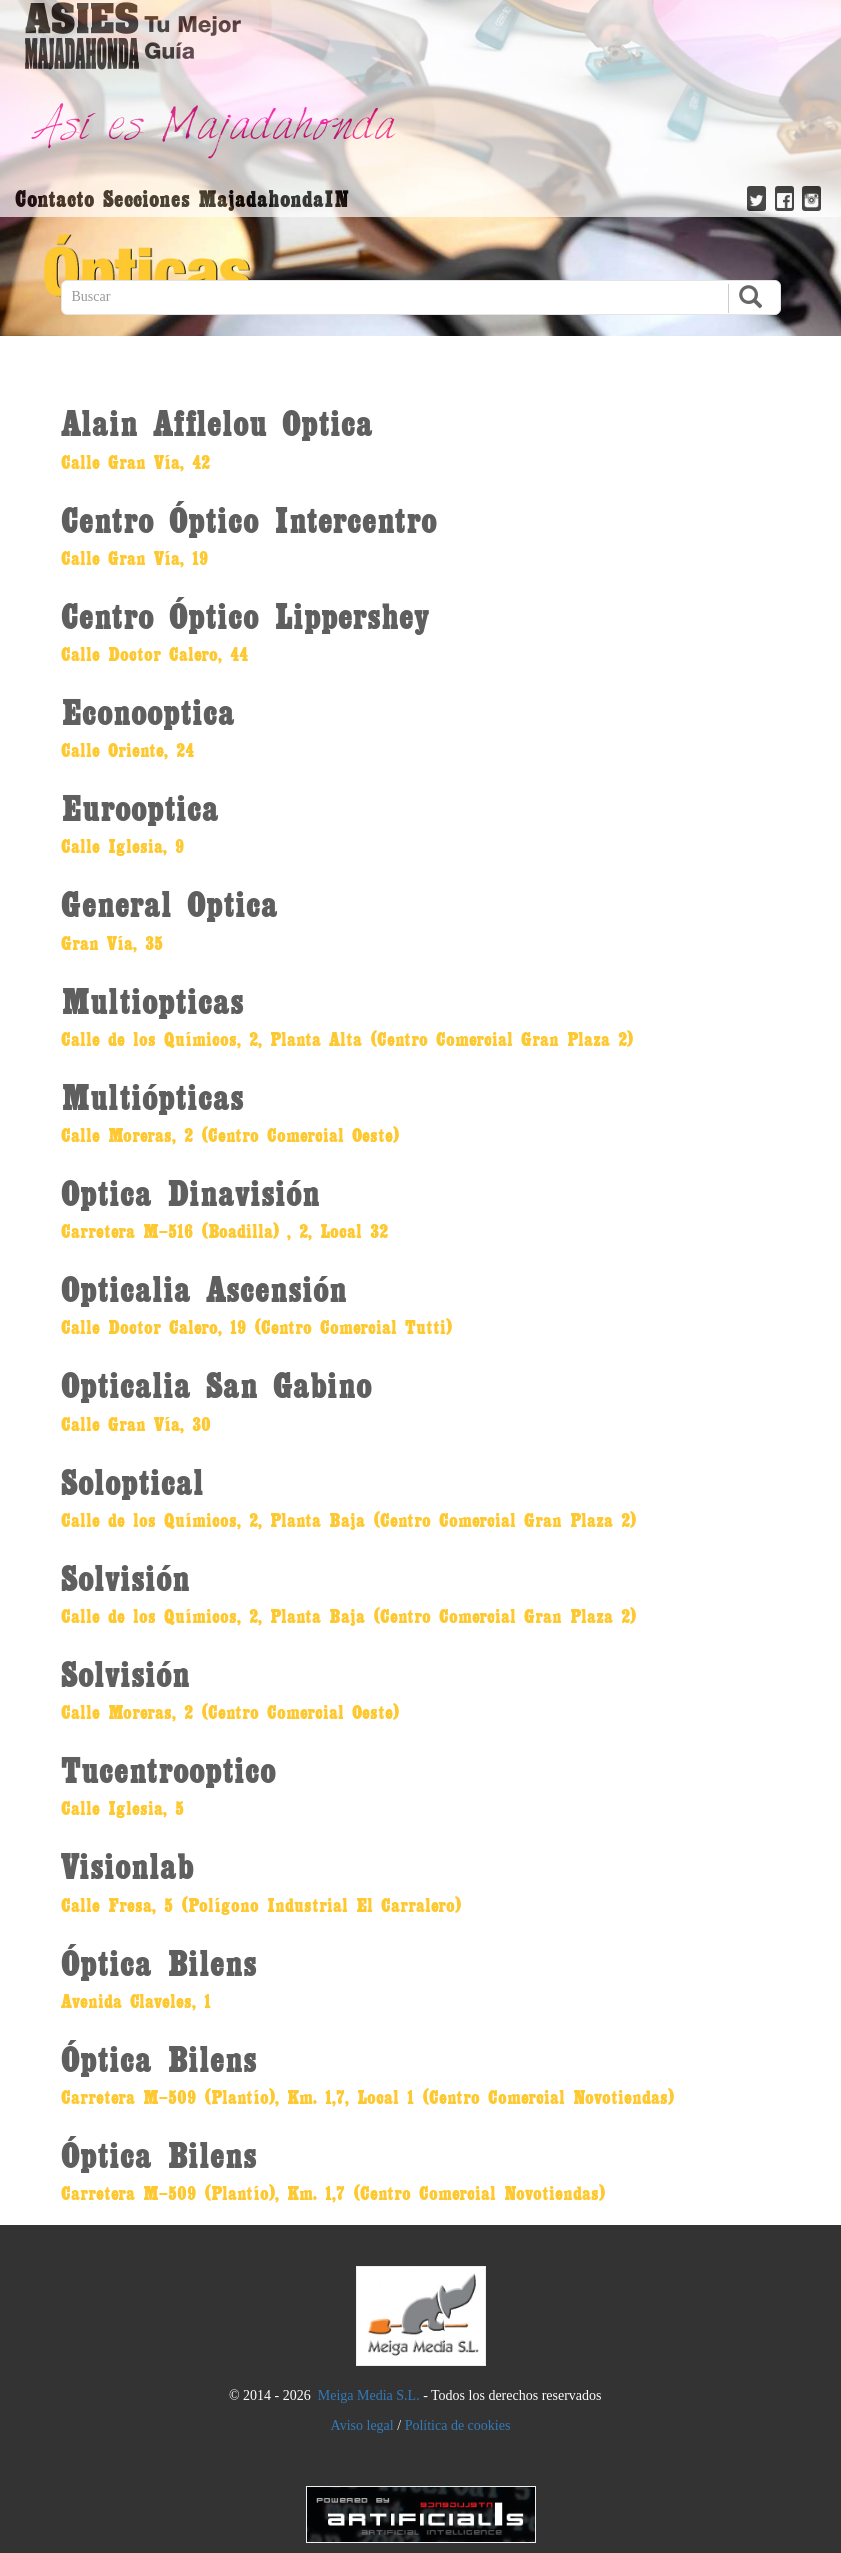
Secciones (146, 198)
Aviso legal (362, 2425)
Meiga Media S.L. (369, 2395)
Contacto (54, 198)
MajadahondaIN (274, 198)
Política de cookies (458, 2425)
